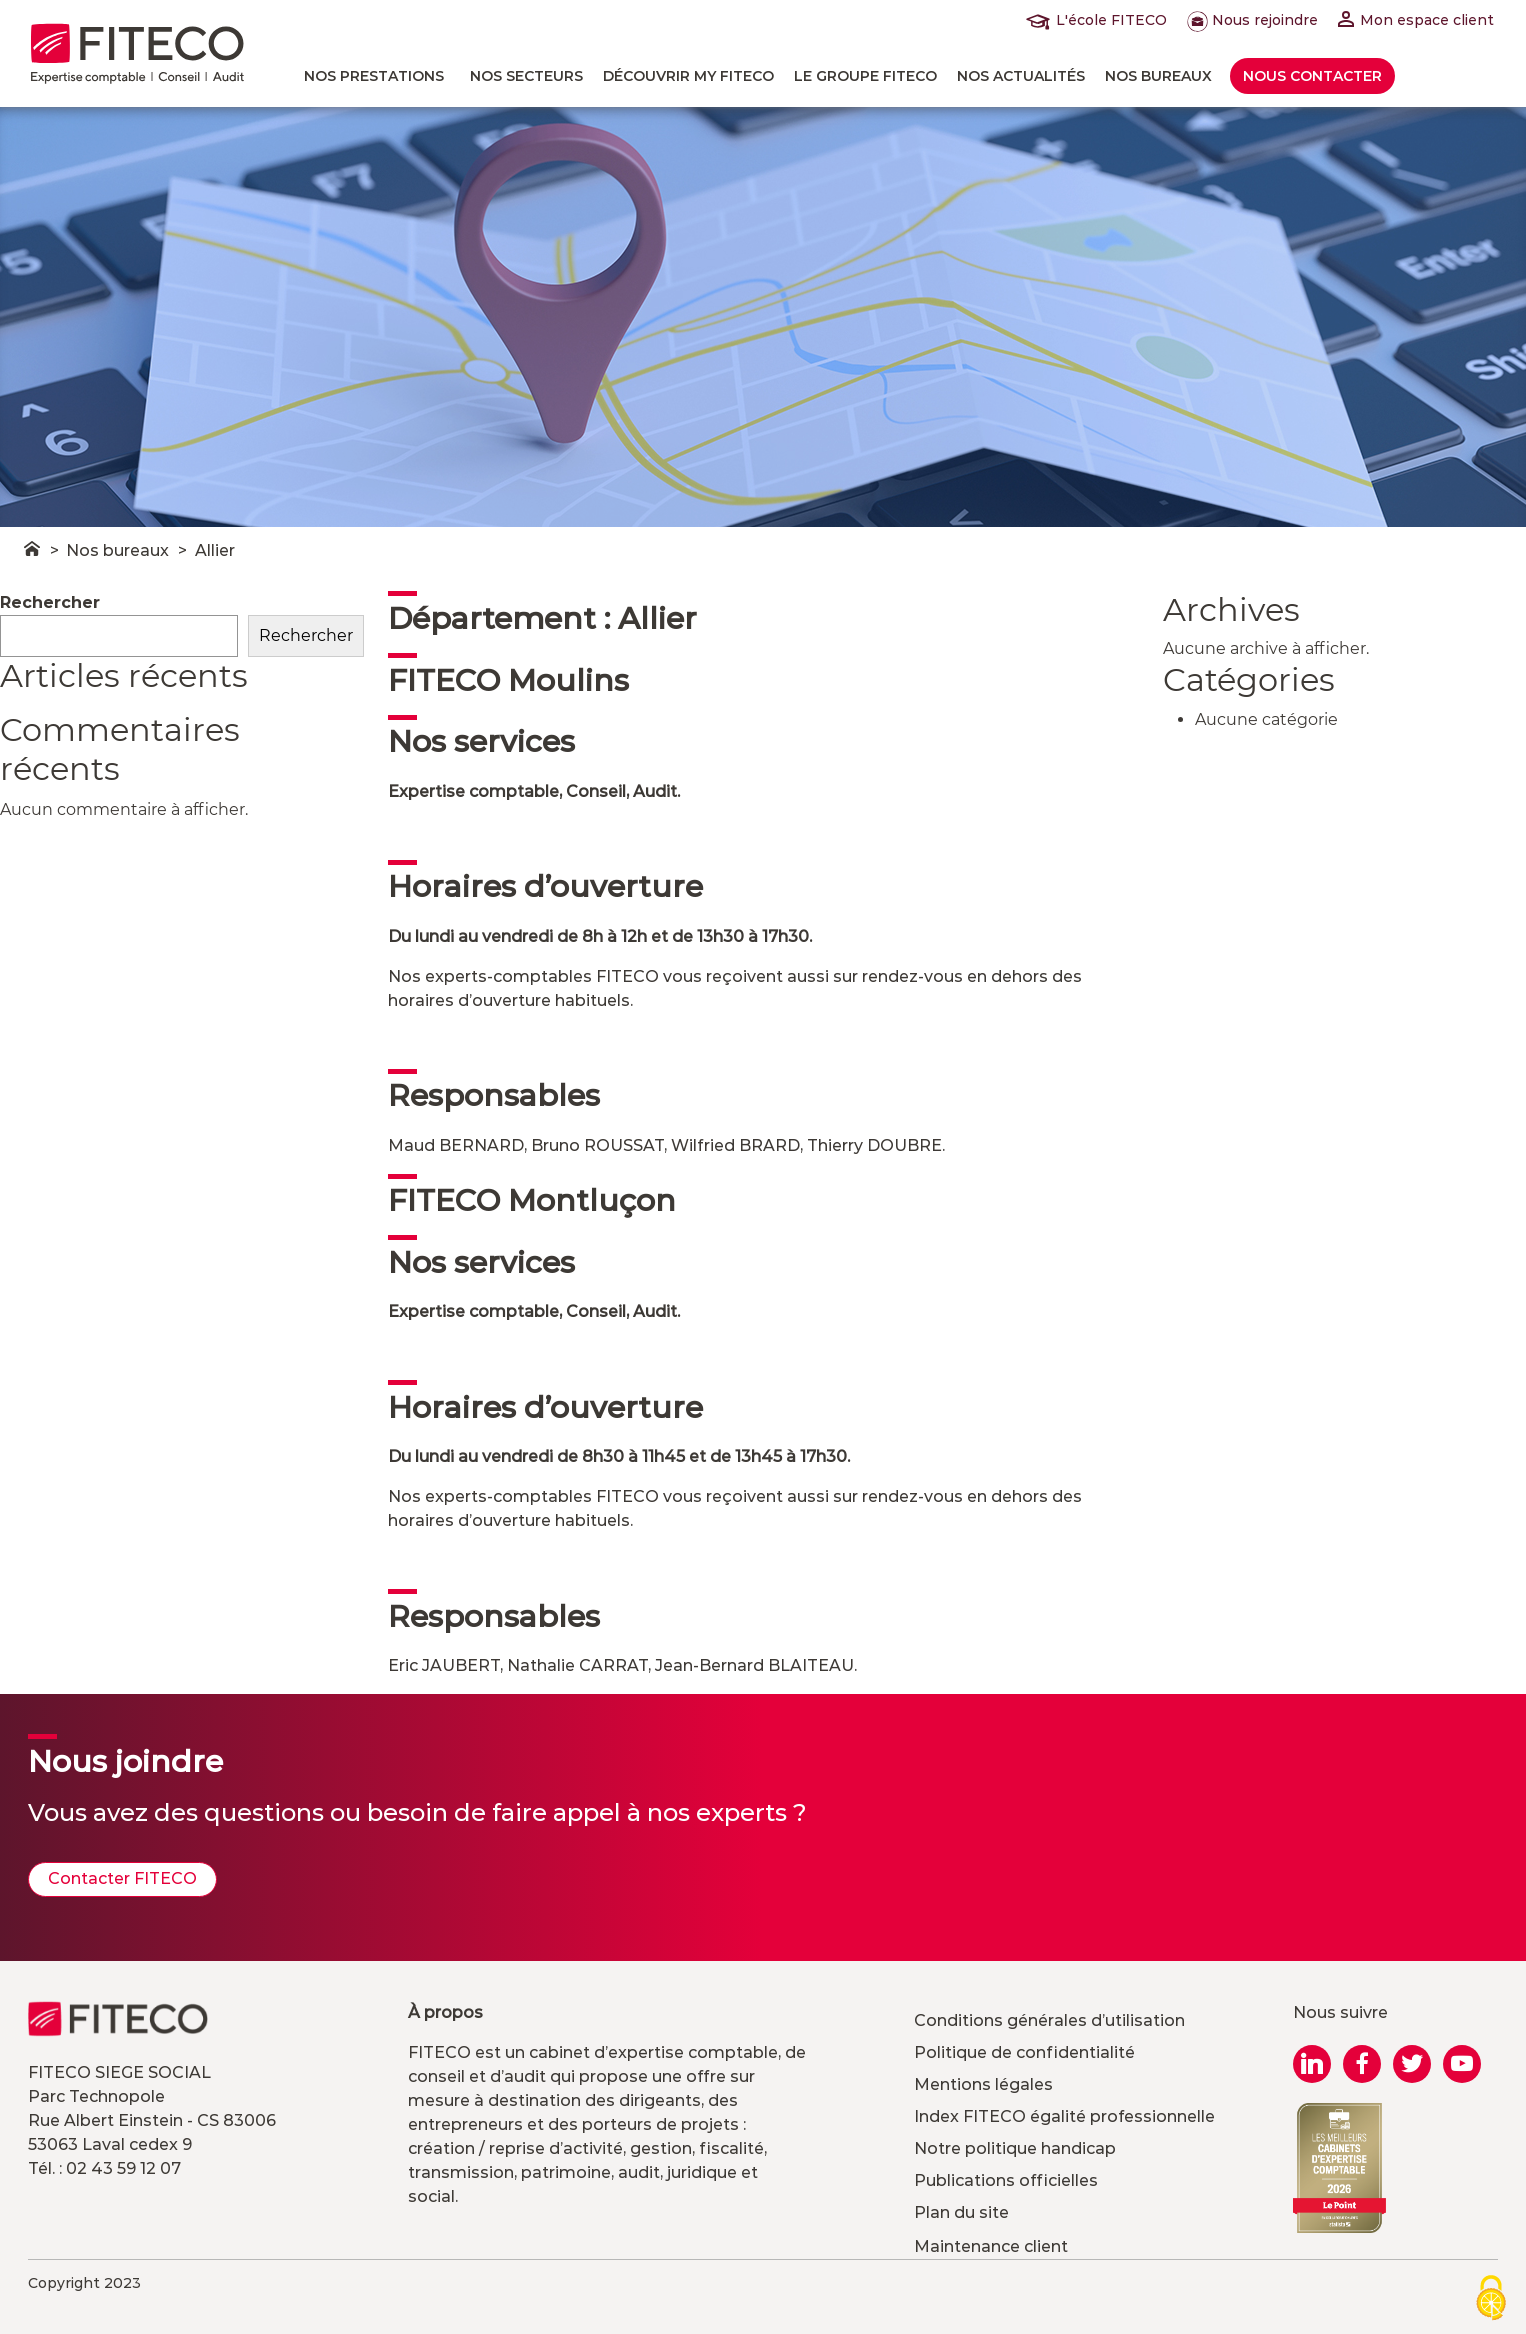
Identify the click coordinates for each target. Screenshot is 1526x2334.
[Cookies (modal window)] (1491, 2299)
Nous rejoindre (1252, 20)
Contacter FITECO (122, 1878)
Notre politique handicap (1015, 2148)
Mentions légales (983, 2084)
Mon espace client (1416, 20)
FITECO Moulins (508, 680)
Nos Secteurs (526, 76)
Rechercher (50, 602)
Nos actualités (1021, 76)
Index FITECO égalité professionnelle (1064, 2116)
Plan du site (961, 2212)
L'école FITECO (1100, 20)
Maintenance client (991, 2246)
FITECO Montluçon (532, 1200)
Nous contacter (1312, 76)
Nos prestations (374, 76)
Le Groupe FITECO (865, 76)
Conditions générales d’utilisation (1049, 2020)
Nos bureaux (1158, 76)
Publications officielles (1006, 2180)
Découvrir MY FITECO (688, 76)
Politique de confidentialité (1024, 2052)
